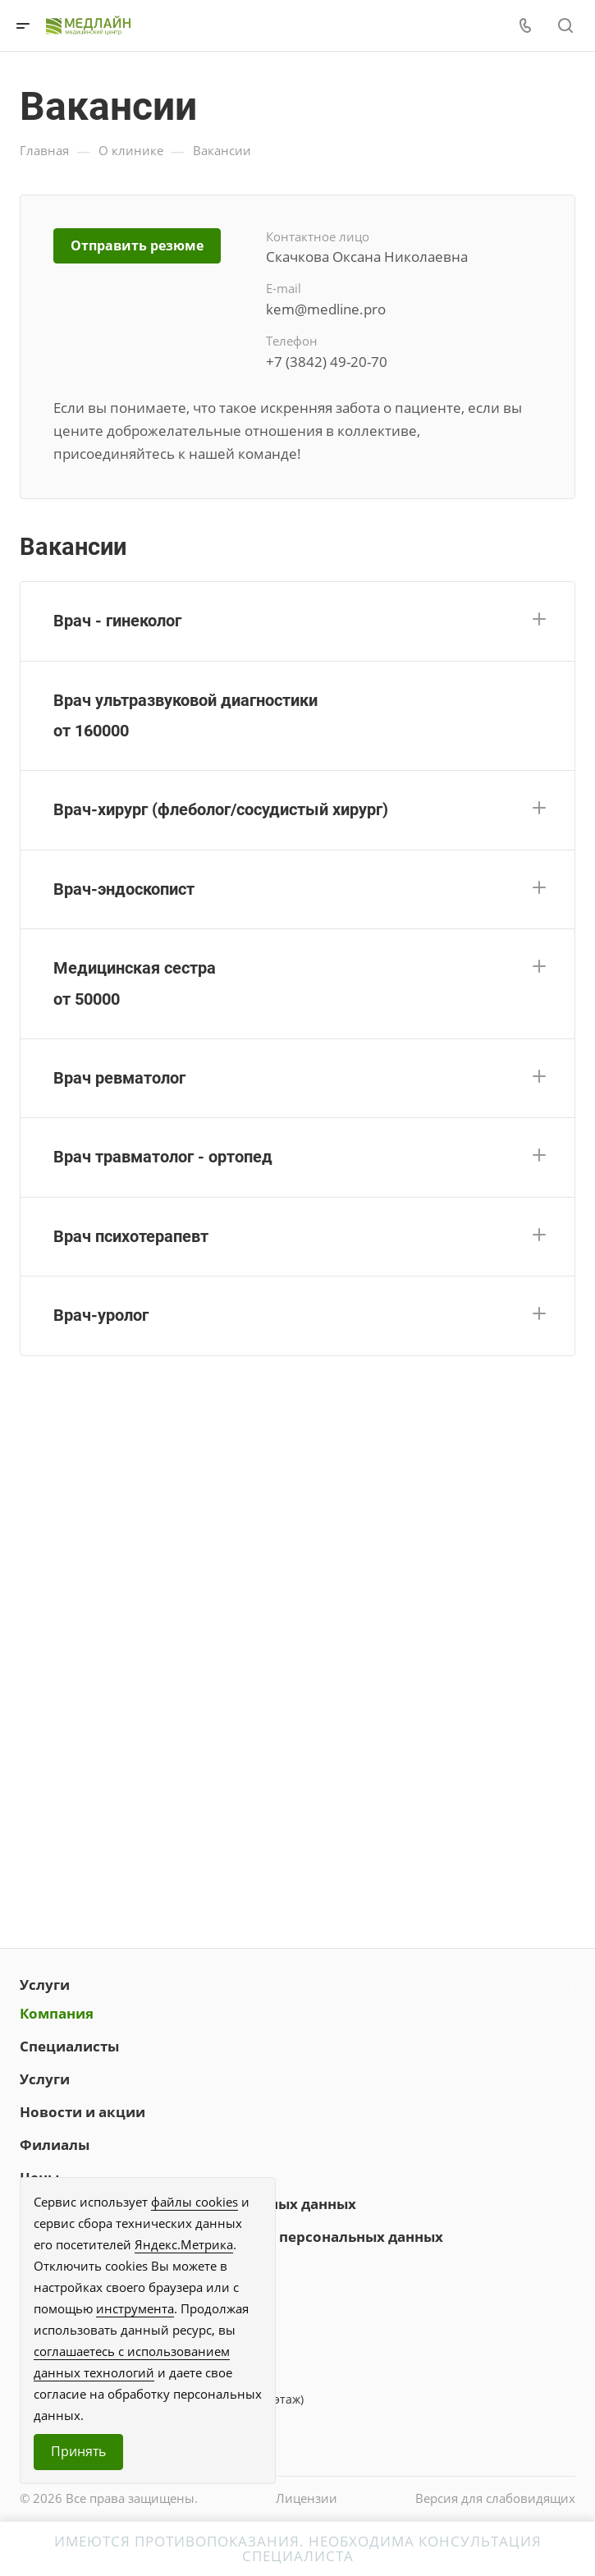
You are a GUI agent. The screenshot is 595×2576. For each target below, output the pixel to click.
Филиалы (54, 2144)
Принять (78, 2451)
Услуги (45, 1984)
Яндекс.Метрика (184, 2244)
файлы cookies (194, 2201)
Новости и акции (82, 2111)
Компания (57, 2013)
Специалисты (69, 2046)
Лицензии (306, 2498)
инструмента (135, 2308)
